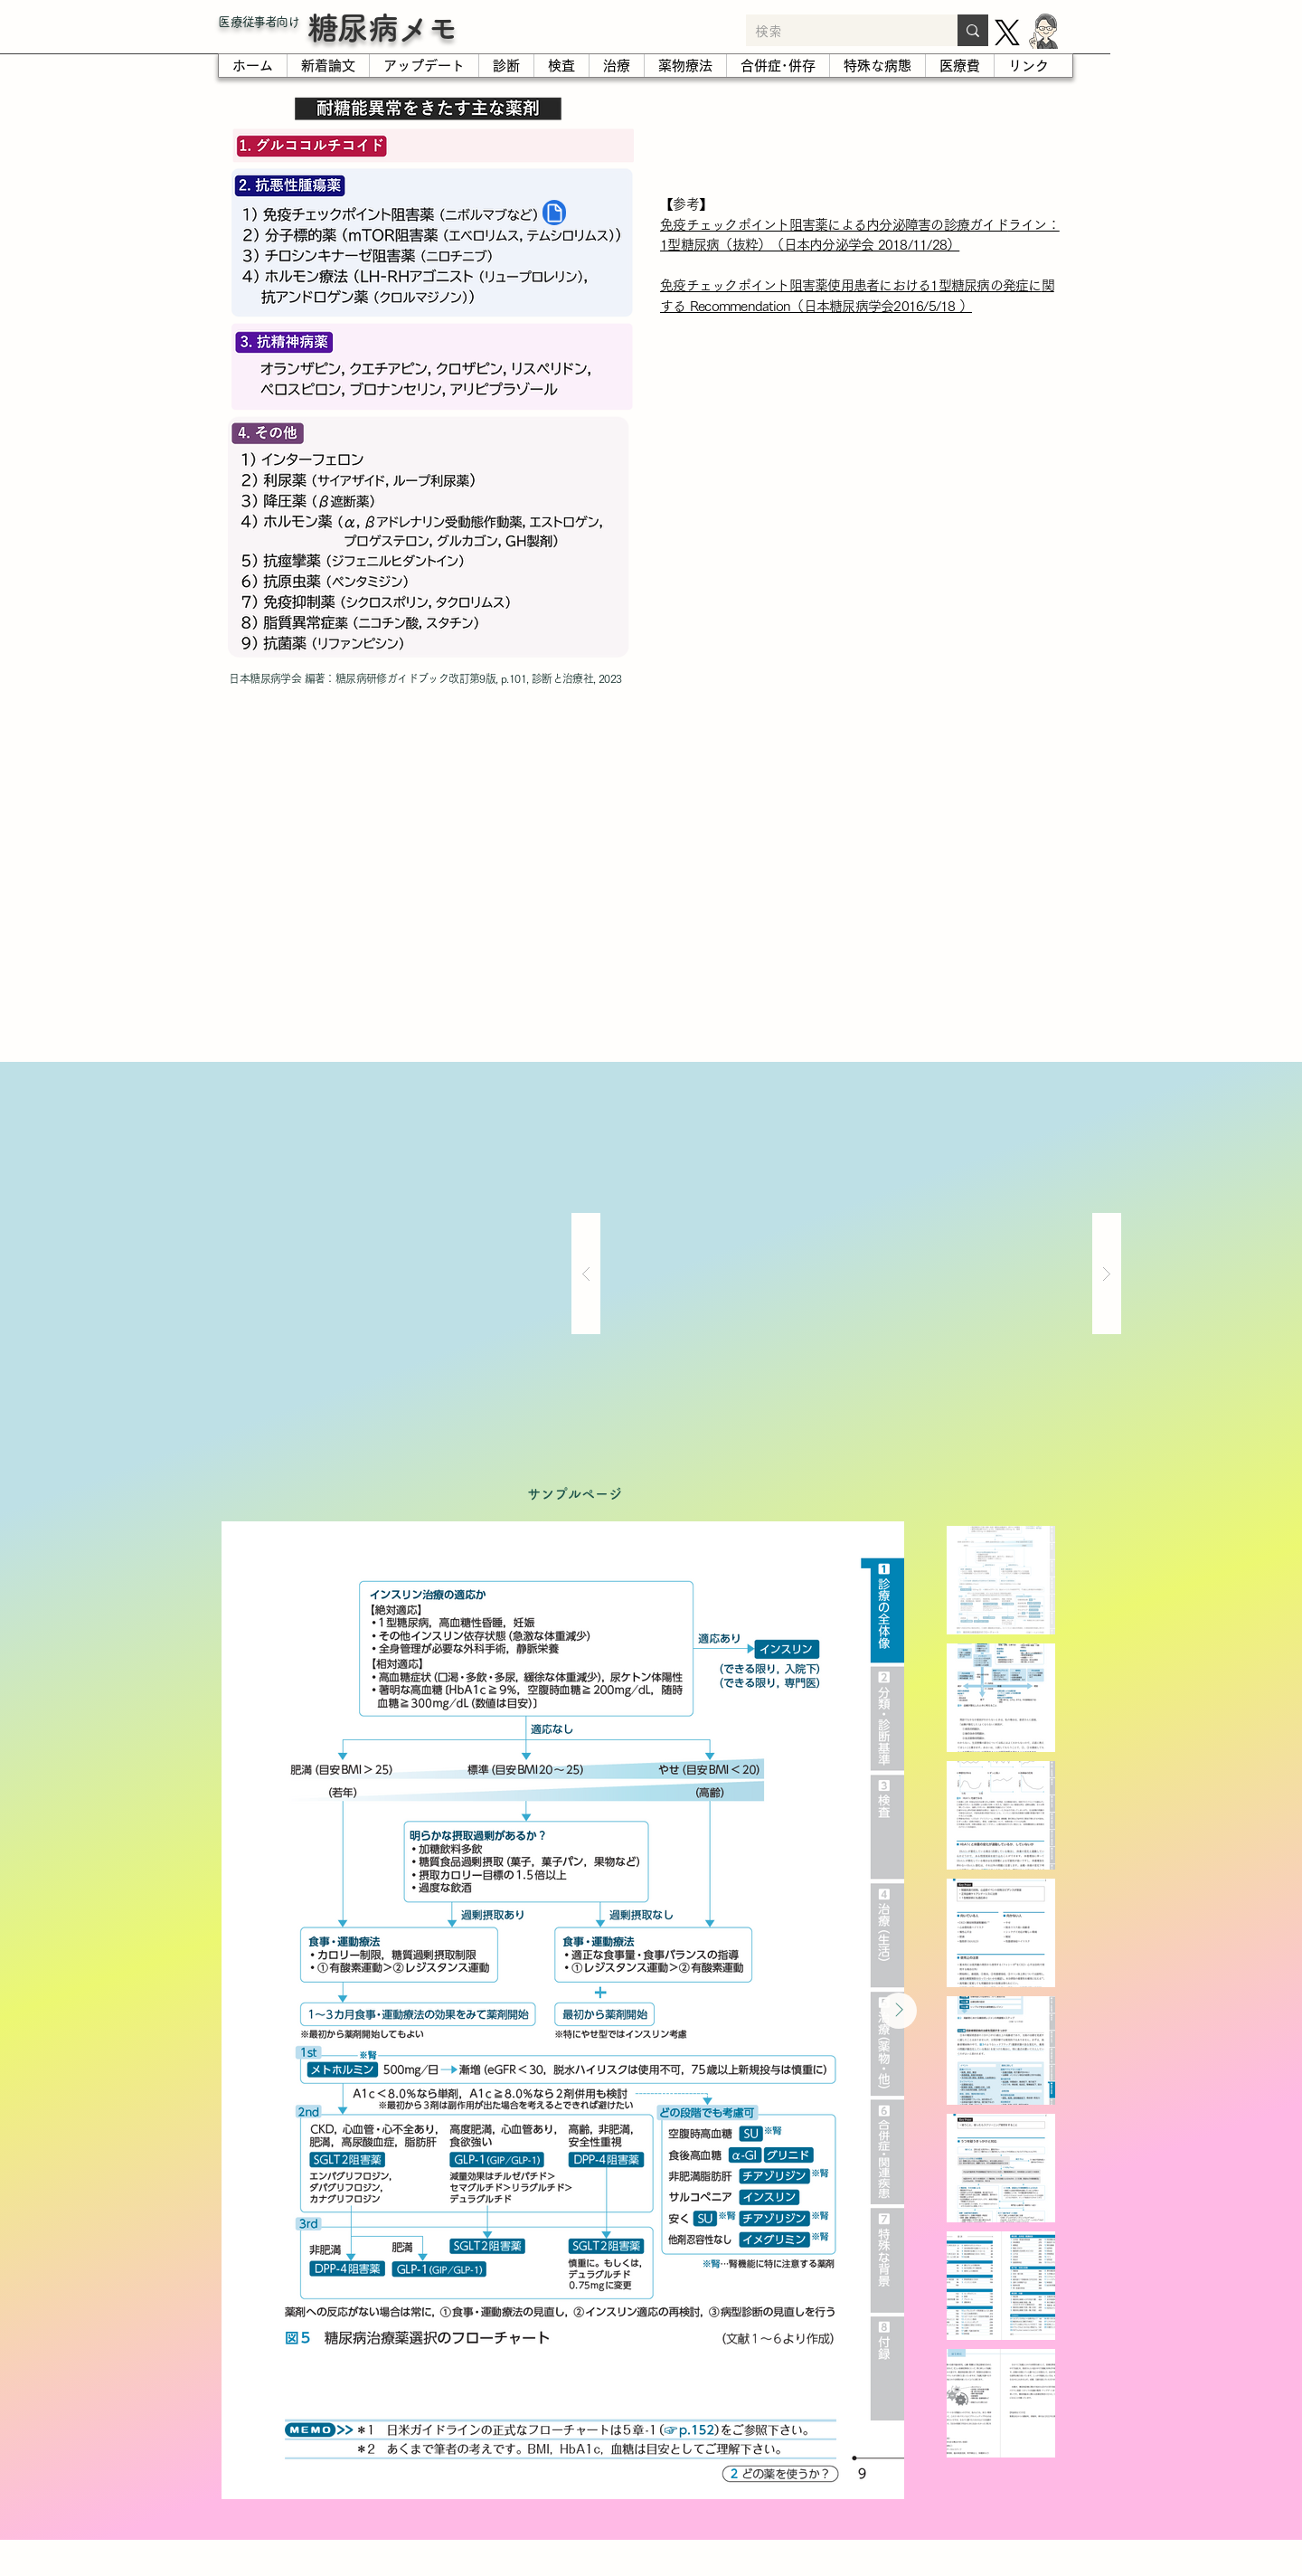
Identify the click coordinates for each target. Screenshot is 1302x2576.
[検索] (837, 32)
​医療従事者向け (258, 21)
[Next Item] (899, 2011)
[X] (1007, 32)
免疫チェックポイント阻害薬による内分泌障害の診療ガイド (834, 225)
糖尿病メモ (382, 27)
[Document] (554, 212)
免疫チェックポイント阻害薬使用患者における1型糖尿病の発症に (851, 285)
